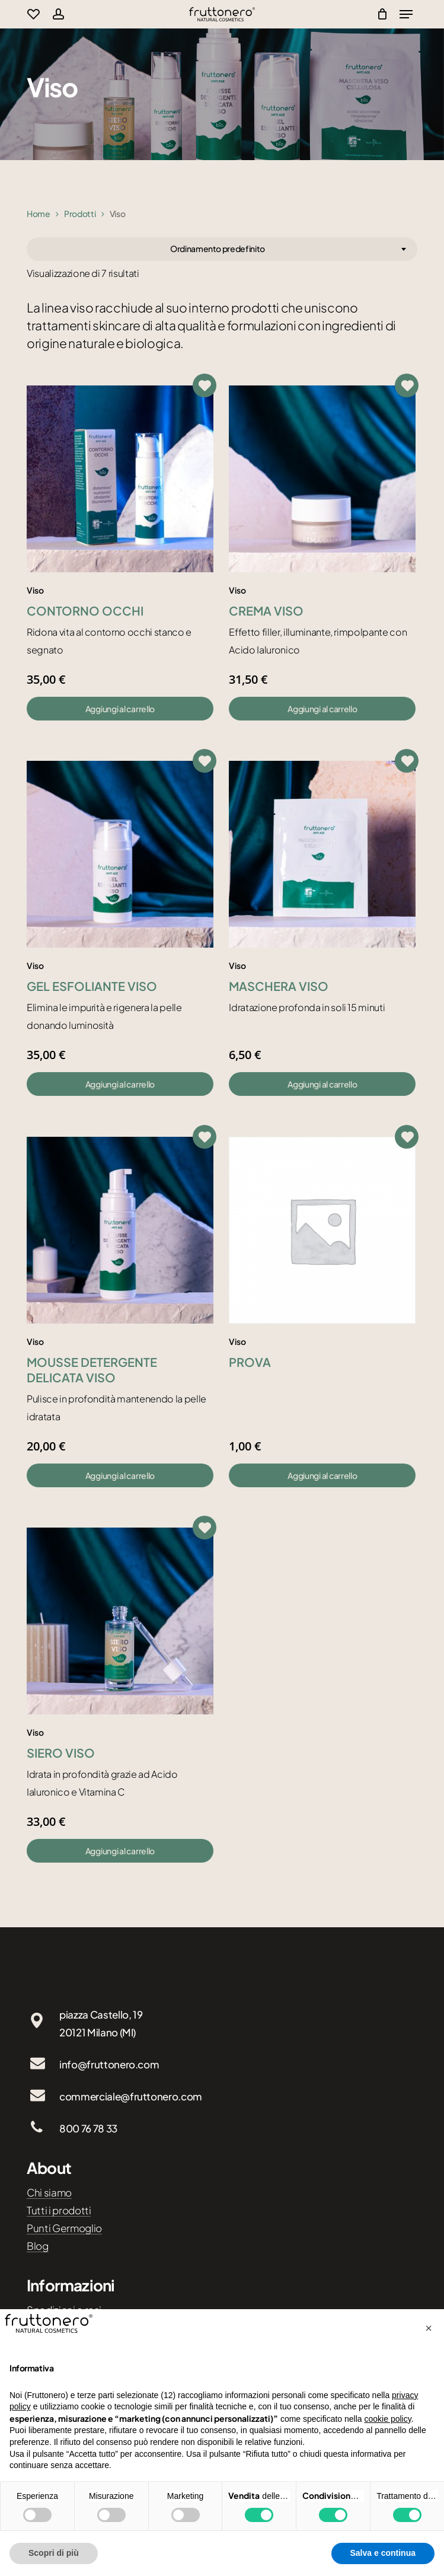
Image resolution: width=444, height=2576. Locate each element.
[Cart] (379, 14)
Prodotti (79, 213)
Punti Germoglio (64, 2227)
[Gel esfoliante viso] (120, 854)
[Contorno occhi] (120, 478)
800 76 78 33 (88, 2128)
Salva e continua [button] (383, 2553)
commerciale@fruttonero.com (130, 2096)
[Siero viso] (120, 1621)
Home (38, 213)
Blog (38, 2245)
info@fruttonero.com (109, 2064)
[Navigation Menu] (406, 14)
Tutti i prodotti (59, 2210)
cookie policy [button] (388, 2419)
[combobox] (222, 249)
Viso (35, 590)
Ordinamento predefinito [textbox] (217, 248)
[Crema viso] (322, 478)
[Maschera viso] (322, 854)
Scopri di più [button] (53, 2553)
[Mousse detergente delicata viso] (120, 1230)
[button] (120, 708)
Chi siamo (49, 2192)
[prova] (322, 1230)
